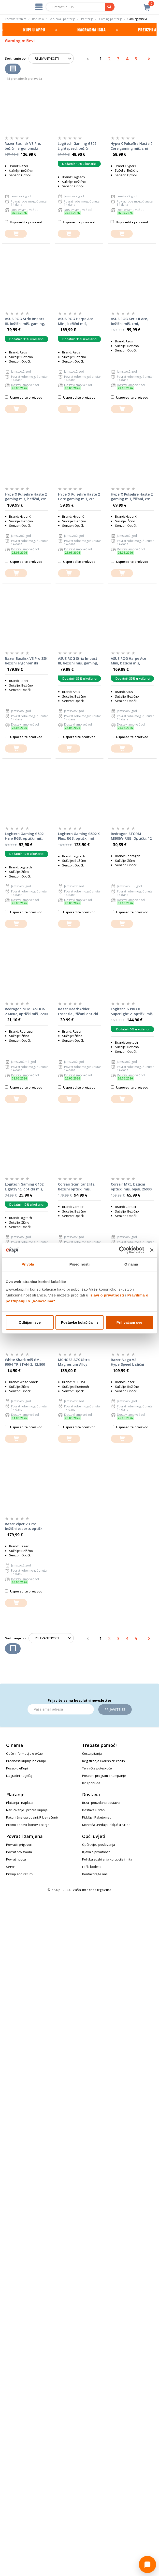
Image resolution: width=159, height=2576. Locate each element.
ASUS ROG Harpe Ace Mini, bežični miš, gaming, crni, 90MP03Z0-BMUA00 (79, 321)
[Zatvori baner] (151, 1250)
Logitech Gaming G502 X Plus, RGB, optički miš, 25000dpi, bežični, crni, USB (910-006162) (79, 836)
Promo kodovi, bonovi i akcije (27, 1824)
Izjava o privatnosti (96, 1852)
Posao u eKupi (17, 1768)
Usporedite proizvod (23, 222)
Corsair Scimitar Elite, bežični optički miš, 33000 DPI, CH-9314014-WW (78, 1187)
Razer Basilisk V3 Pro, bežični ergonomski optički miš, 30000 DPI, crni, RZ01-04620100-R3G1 (24, 146)
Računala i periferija (62, 19)
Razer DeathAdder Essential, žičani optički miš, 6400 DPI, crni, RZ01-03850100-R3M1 (79, 1011)
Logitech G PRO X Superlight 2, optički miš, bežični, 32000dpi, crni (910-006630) (132, 1011)
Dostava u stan (93, 1810)
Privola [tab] (28, 1264)
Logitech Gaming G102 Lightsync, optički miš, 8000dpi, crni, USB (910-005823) (25, 1187)
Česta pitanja (92, 1753)
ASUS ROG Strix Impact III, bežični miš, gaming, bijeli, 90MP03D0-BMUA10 (79, 661)
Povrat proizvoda (19, 1852)
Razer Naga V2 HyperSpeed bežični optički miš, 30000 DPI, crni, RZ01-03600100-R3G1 (130, 1362)
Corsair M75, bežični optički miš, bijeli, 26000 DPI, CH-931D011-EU (131, 1187)
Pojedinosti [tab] (80, 1264)
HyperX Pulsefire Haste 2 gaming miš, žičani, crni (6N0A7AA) (132, 497)
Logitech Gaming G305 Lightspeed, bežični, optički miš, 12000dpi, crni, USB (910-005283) (77, 146)
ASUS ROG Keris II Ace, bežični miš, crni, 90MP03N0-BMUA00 (129, 321)
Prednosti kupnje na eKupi (26, 1761)
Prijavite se (115, 1709)
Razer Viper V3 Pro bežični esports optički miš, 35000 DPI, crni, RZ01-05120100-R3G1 (24, 1526)
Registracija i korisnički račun (103, 1761)
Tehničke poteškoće (97, 1768)
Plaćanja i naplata (19, 1802)
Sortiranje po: (15, 58)
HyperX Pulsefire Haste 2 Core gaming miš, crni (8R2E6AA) (131, 146)
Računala (38, 19)
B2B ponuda (91, 1783)
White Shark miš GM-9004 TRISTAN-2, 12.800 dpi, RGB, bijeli (25, 1362)
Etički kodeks (91, 1866)
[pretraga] (110, 7)
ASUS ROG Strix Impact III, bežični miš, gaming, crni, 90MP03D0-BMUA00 (25, 321)
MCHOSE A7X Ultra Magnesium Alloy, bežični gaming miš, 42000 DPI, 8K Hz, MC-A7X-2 (76, 1362)
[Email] (61, 1709)
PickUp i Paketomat (96, 1817)
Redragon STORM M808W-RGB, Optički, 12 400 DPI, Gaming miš (131, 836)
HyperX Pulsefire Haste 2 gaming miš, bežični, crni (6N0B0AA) (26, 497)
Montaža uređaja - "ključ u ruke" (106, 1824)
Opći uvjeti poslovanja (98, 1844)
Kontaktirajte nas (95, 1874)
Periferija (87, 19)
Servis (10, 1866)
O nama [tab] (131, 1264)
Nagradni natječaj (19, 1775)
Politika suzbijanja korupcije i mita (107, 1859)
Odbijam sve (30, 1322)
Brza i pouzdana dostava (101, 1802)
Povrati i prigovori (19, 1844)
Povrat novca (16, 1859)
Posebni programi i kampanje (104, 1775)
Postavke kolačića (80, 1322)
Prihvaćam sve (129, 1322)
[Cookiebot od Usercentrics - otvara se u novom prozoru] (122, 1250)
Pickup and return (19, 1874)
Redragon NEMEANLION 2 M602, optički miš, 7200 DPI (26, 1011)
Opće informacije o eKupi (24, 1753)
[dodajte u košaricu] (16, 234)
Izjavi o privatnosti (106, 1295)
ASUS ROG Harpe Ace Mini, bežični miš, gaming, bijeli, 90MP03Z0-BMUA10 (128, 661)
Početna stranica (16, 19)
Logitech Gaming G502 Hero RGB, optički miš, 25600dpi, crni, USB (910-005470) (26, 836)
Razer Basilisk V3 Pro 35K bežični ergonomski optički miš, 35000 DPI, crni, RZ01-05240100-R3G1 (26, 661)
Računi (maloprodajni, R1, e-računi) (32, 1817)
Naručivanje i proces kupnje (27, 1810)
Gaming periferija (110, 19)
